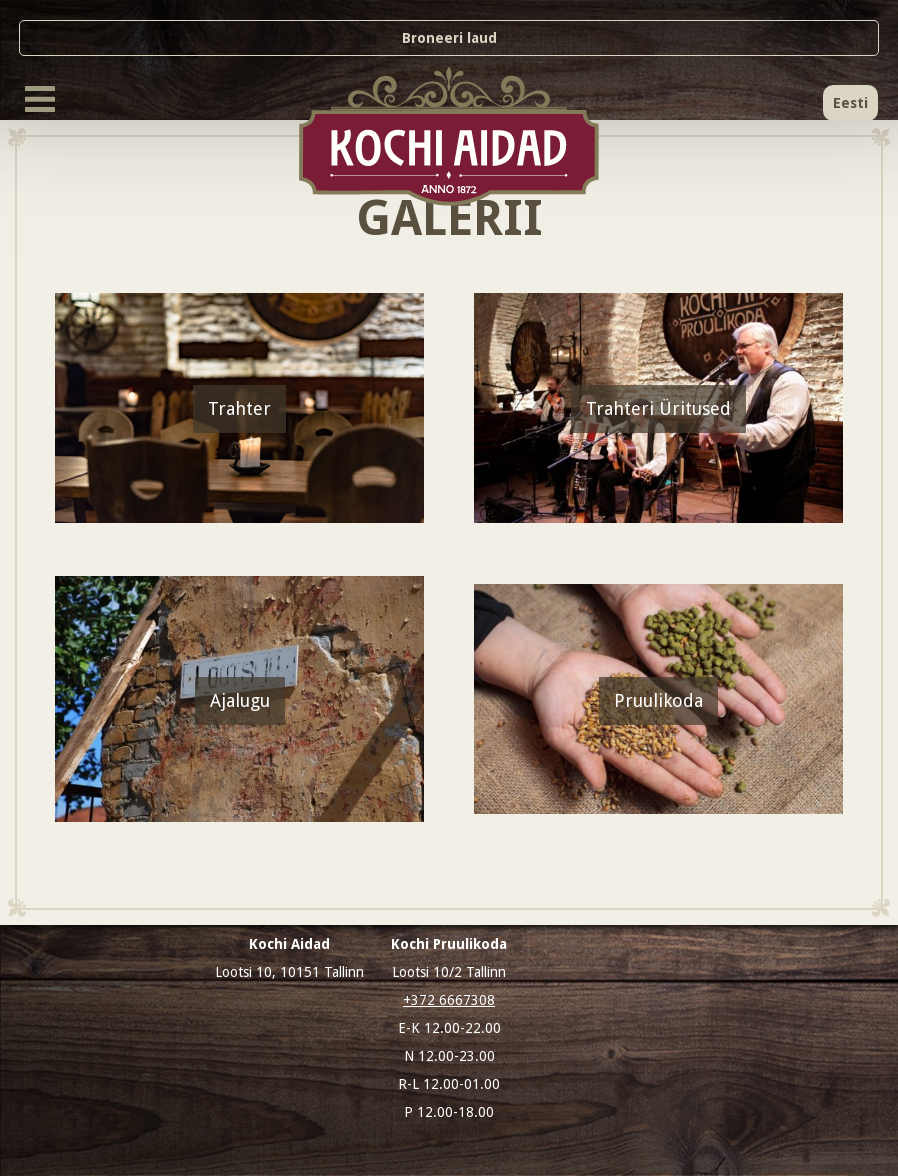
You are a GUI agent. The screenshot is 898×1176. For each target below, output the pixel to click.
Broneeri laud (449, 38)
